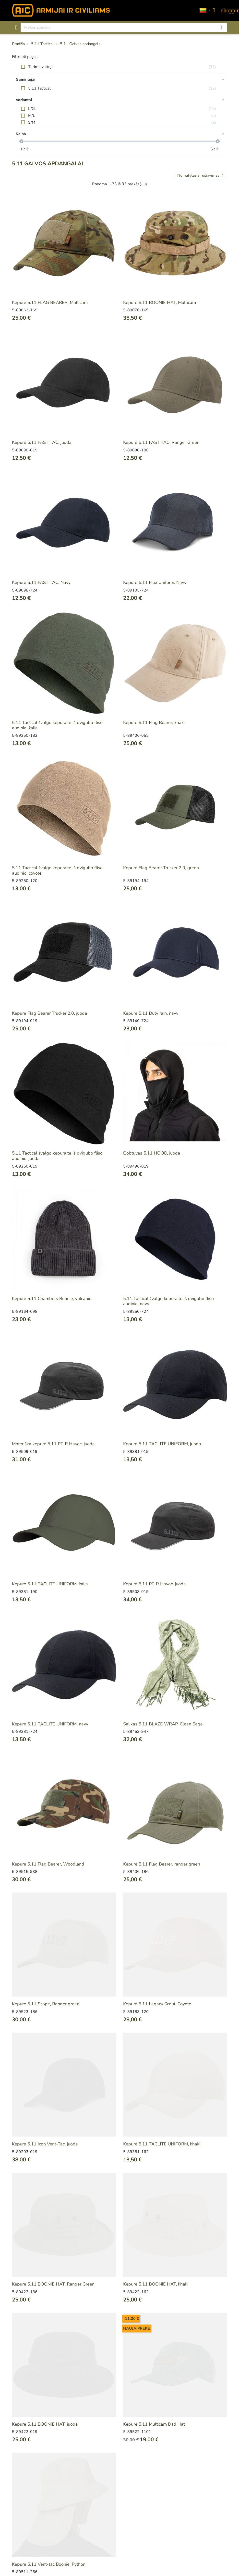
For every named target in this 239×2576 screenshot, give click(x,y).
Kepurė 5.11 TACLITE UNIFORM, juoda (162, 1444)
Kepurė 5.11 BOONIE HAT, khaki (155, 2284)
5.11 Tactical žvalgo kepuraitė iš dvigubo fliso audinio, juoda (57, 1155)
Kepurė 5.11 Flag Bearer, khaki (154, 722)
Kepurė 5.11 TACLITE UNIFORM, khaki (161, 2144)
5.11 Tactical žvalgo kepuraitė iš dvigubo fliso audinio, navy (168, 1301)
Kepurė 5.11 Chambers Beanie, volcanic (51, 1298)
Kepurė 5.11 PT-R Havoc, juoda (154, 1584)
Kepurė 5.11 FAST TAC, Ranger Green (161, 442)
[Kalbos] (205, 10)
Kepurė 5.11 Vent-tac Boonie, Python (48, 2564)
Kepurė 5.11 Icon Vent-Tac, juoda (45, 2144)
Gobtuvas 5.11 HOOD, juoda (151, 1153)
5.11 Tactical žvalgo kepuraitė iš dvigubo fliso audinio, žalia (57, 725)
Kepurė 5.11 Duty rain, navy (150, 1013)
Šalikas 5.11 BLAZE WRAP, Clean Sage (163, 1724)
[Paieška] (124, 27)
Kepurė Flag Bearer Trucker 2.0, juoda (49, 1013)
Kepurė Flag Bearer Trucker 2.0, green (161, 868)
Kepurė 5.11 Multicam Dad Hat (154, 2424)
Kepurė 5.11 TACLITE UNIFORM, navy (50, 1724)
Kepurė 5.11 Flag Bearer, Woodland (48, 1864)
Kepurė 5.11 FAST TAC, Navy (41, 582)
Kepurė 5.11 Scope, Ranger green (45, 2004)
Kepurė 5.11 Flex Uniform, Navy (154, 582)
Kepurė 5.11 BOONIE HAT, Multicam (159, 302)
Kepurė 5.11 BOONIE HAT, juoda (45, 2424)
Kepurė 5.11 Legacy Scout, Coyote (157, 2004)
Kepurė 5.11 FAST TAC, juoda (42, 442)
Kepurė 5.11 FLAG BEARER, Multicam (50, 302)
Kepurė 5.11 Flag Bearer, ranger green (161, 1864)
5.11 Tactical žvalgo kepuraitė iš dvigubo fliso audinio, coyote (57, 870)
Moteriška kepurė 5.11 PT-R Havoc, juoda (53, 1444)
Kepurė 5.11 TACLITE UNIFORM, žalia (50, 1584)
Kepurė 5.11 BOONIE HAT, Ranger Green (53, 2284)
